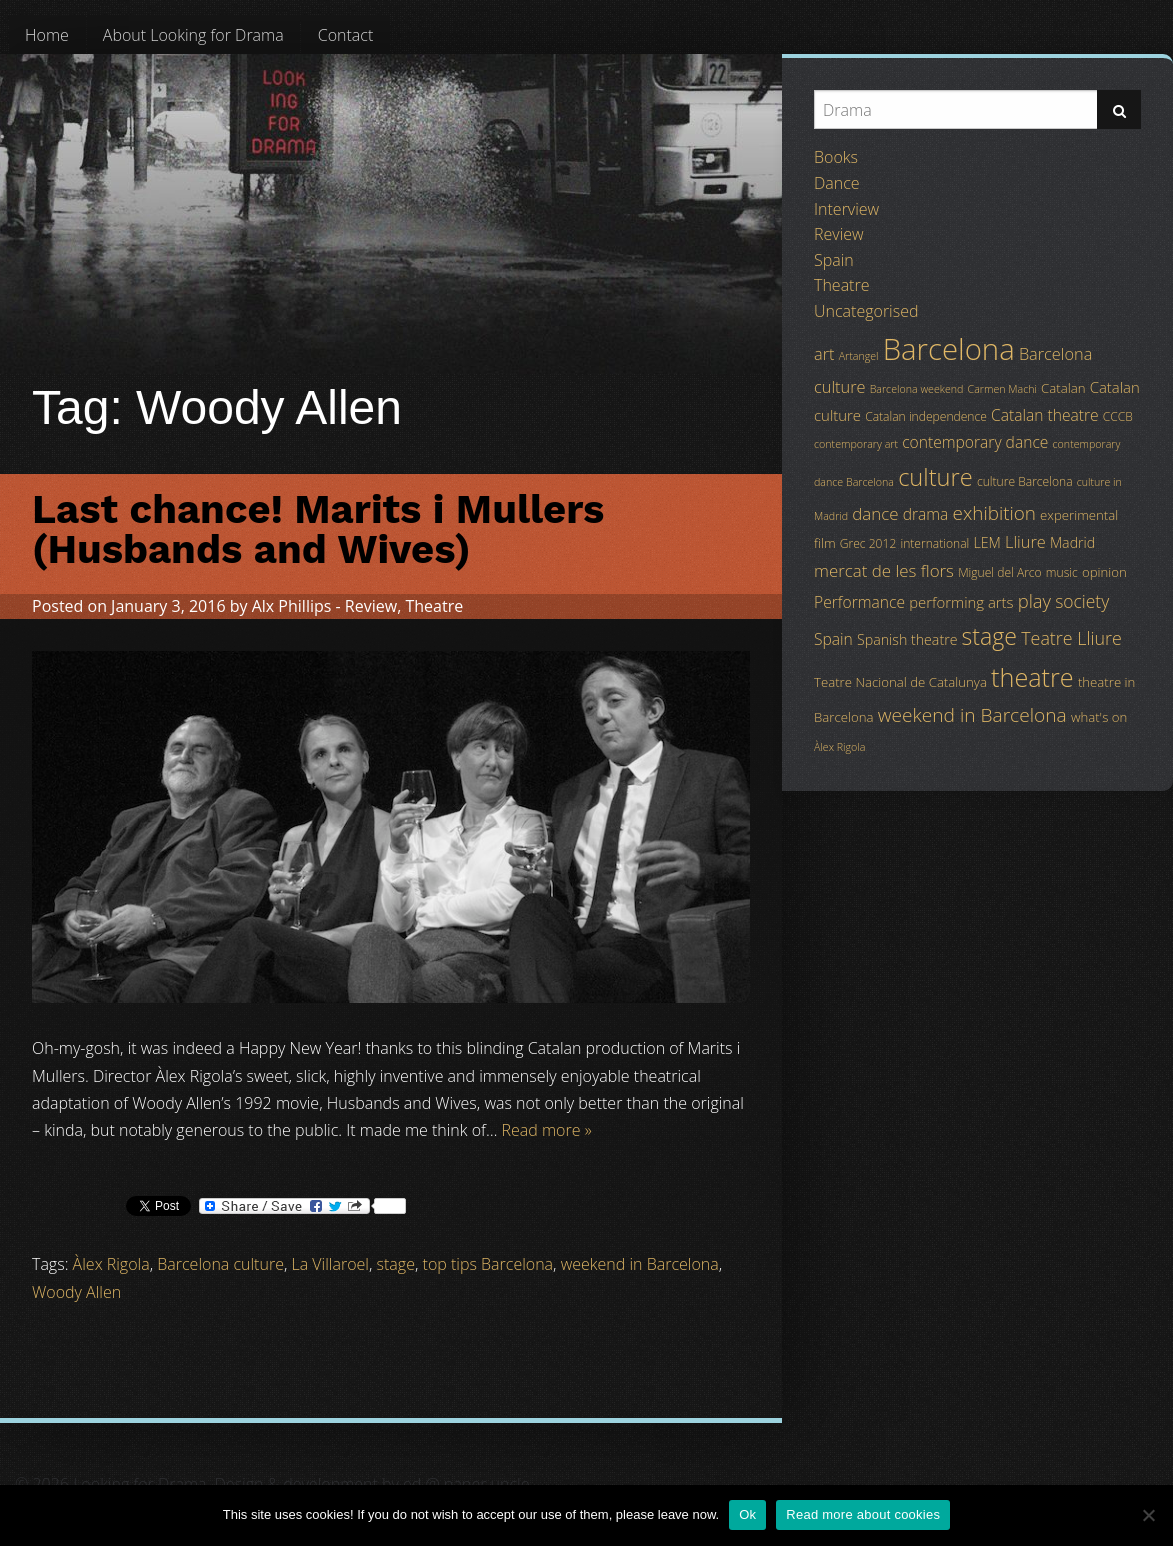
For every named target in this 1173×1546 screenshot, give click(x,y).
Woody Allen (76, 1292)
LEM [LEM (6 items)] (987, 542)
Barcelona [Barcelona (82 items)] (949, 349)
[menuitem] (47, 35)
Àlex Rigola (111, 1264)
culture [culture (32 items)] (935, 477)
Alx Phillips (292, 606)
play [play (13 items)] (1034, 600)
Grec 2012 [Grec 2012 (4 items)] (868, 543)
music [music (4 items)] (1062, 572)
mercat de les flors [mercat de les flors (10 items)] (884, 570)
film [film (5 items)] (825, 543)
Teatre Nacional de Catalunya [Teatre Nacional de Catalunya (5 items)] (900, 682)
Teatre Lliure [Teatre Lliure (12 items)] (1071, 638)
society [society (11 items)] (1082, 601)
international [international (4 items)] (934, 543)
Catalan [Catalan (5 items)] (1063, 388)
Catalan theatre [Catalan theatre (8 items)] (1045, 415)
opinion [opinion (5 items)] (1104, 572)
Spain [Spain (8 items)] (833, 639)
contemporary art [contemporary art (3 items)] (856, 444)
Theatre (434, 606)
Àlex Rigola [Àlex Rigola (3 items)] (839, 747)
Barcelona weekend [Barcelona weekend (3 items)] (917, 389)
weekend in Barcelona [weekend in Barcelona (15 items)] (972, 715)
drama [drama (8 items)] (926, 514)
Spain (834, 260)
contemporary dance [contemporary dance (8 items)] (975, 442)
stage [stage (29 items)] (989, 636)
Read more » (547, 1130)
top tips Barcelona (488, 1264)
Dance (837, 183)
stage (396, 1264)
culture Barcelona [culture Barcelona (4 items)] (1025, 481)
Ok (747, 1514)
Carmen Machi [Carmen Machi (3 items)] (1002, 389)
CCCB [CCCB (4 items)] (1118, 416)
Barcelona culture (220, 1264)
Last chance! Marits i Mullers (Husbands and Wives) (318, 529)
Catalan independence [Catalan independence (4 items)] (926, 416)
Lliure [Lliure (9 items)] (1025, 542)
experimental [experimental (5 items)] (1079, 515)
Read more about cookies (863, 1514)
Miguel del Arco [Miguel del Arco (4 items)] (1000, 572)
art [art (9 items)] (824, 354)
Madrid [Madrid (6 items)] (1072, 542)
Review (371, 606)
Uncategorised (866, 311)
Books (836, 157)
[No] (1148, 1515)
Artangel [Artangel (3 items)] (859, 356)
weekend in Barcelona (640, 1264)
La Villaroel (330, 1264)
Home (47, 35)
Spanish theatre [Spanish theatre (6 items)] (907, 639)
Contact (346, 35)
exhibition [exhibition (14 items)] (994, 513)
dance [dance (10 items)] (875, 513)
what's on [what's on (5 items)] (1099, 717)
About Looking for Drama (193, 35)
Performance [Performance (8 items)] (859, 602)
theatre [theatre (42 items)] (1032, 677)
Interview (846, 209)
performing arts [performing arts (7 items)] (961, 602)
